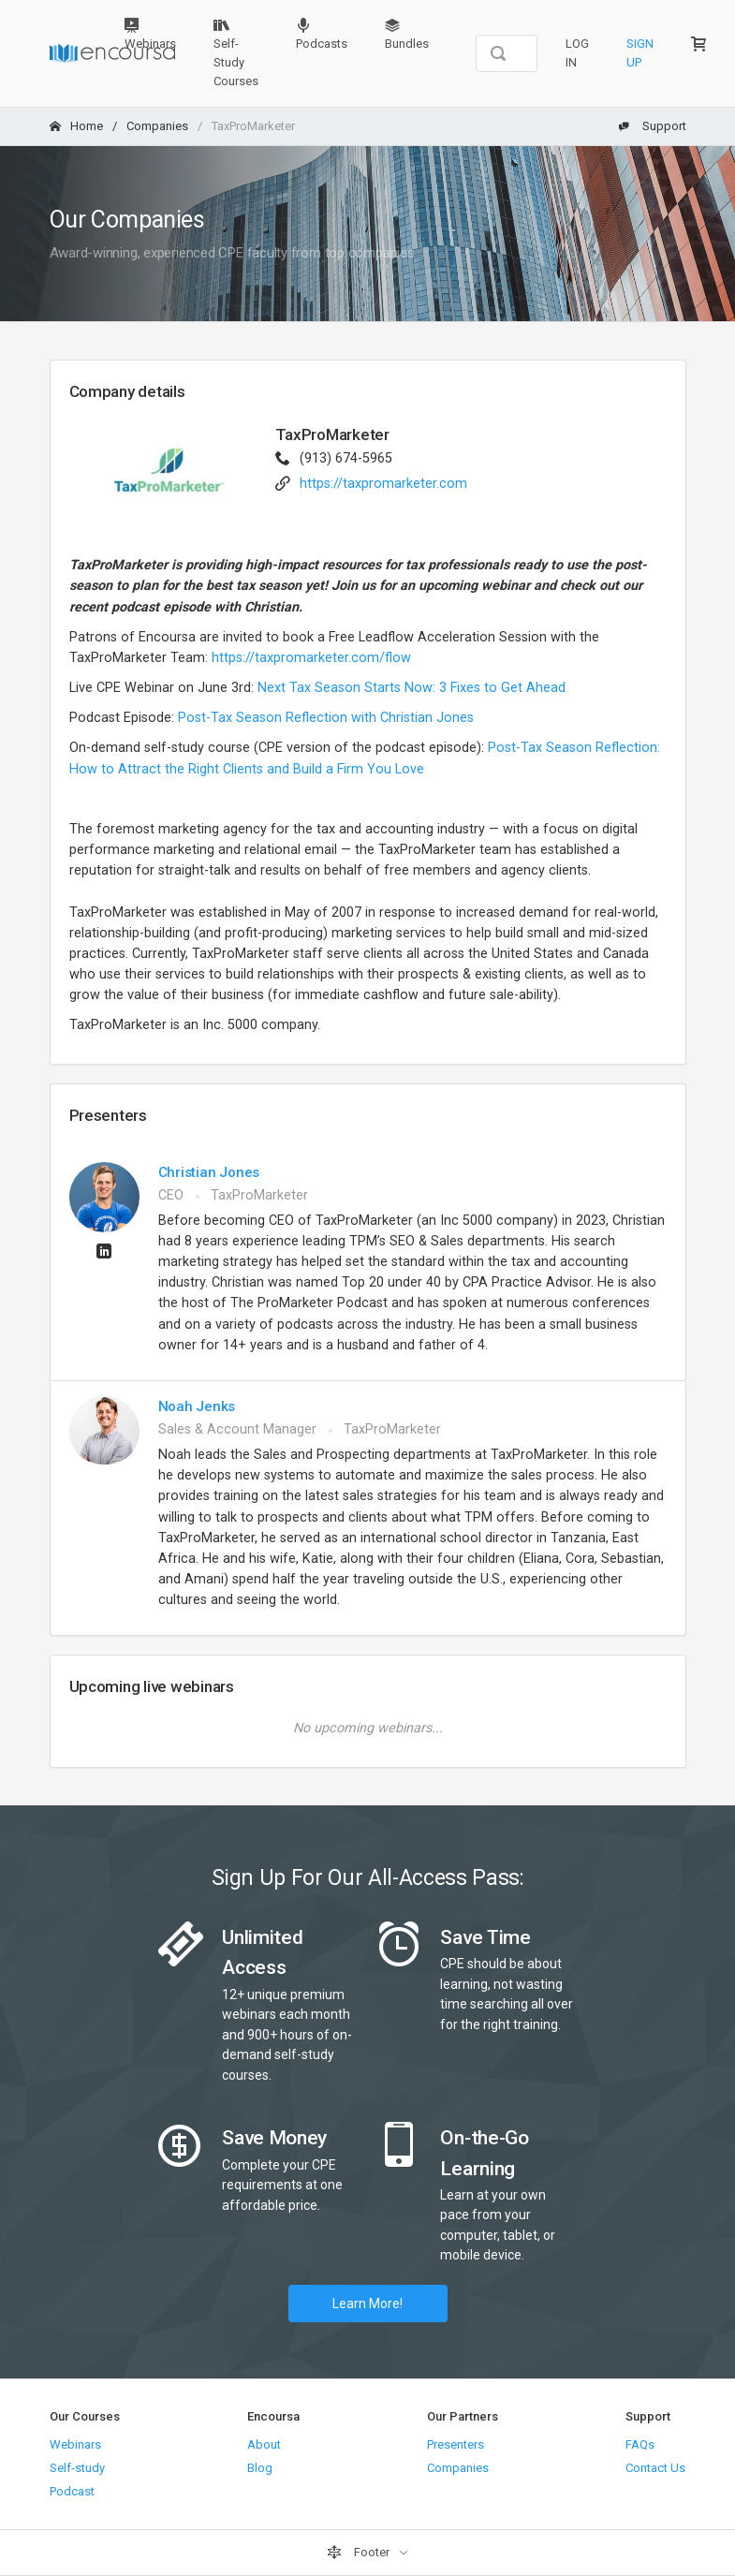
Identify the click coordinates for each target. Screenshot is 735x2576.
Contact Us (655, 2468)
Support (652, 126)
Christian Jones (209, 1172)
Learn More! (367, 2303)
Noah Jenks (197, 1406)
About (264, 2444)
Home (76, 126)
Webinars (150, 34)
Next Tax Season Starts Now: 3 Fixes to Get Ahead (411, 688)
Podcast (72, 2491)
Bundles (407, 34)
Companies (157, 126)
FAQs (639, 2444)
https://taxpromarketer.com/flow (311, 658)
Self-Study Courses (235, 53)
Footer (359, 2552)
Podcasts (321, 34)
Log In (577, 53)
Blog (259, 2468)
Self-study (77, 2468)
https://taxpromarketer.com (383, 484)
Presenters (455, 2444)
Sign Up (640, 53)
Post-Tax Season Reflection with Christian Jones (328, 718)
